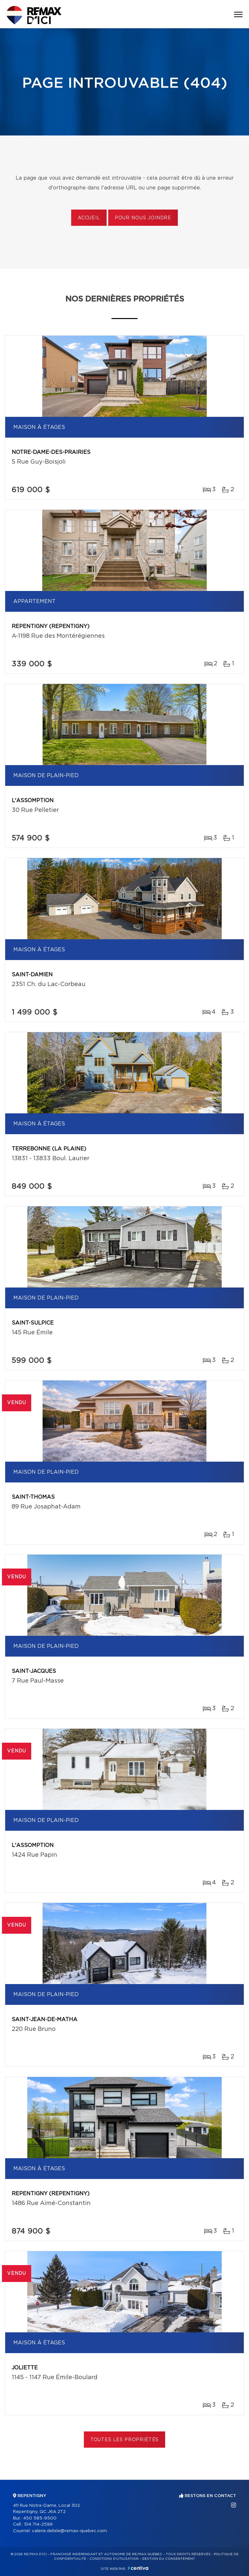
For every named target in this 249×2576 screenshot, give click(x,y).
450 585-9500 (40, 2518)
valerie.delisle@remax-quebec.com (69, 2531)
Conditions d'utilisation (113, 2558)
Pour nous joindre (143, 218)
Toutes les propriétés (124, 2440)
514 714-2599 (38, 2524)
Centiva (138, 2568)
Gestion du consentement (168, 2558)
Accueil (89, 218)
